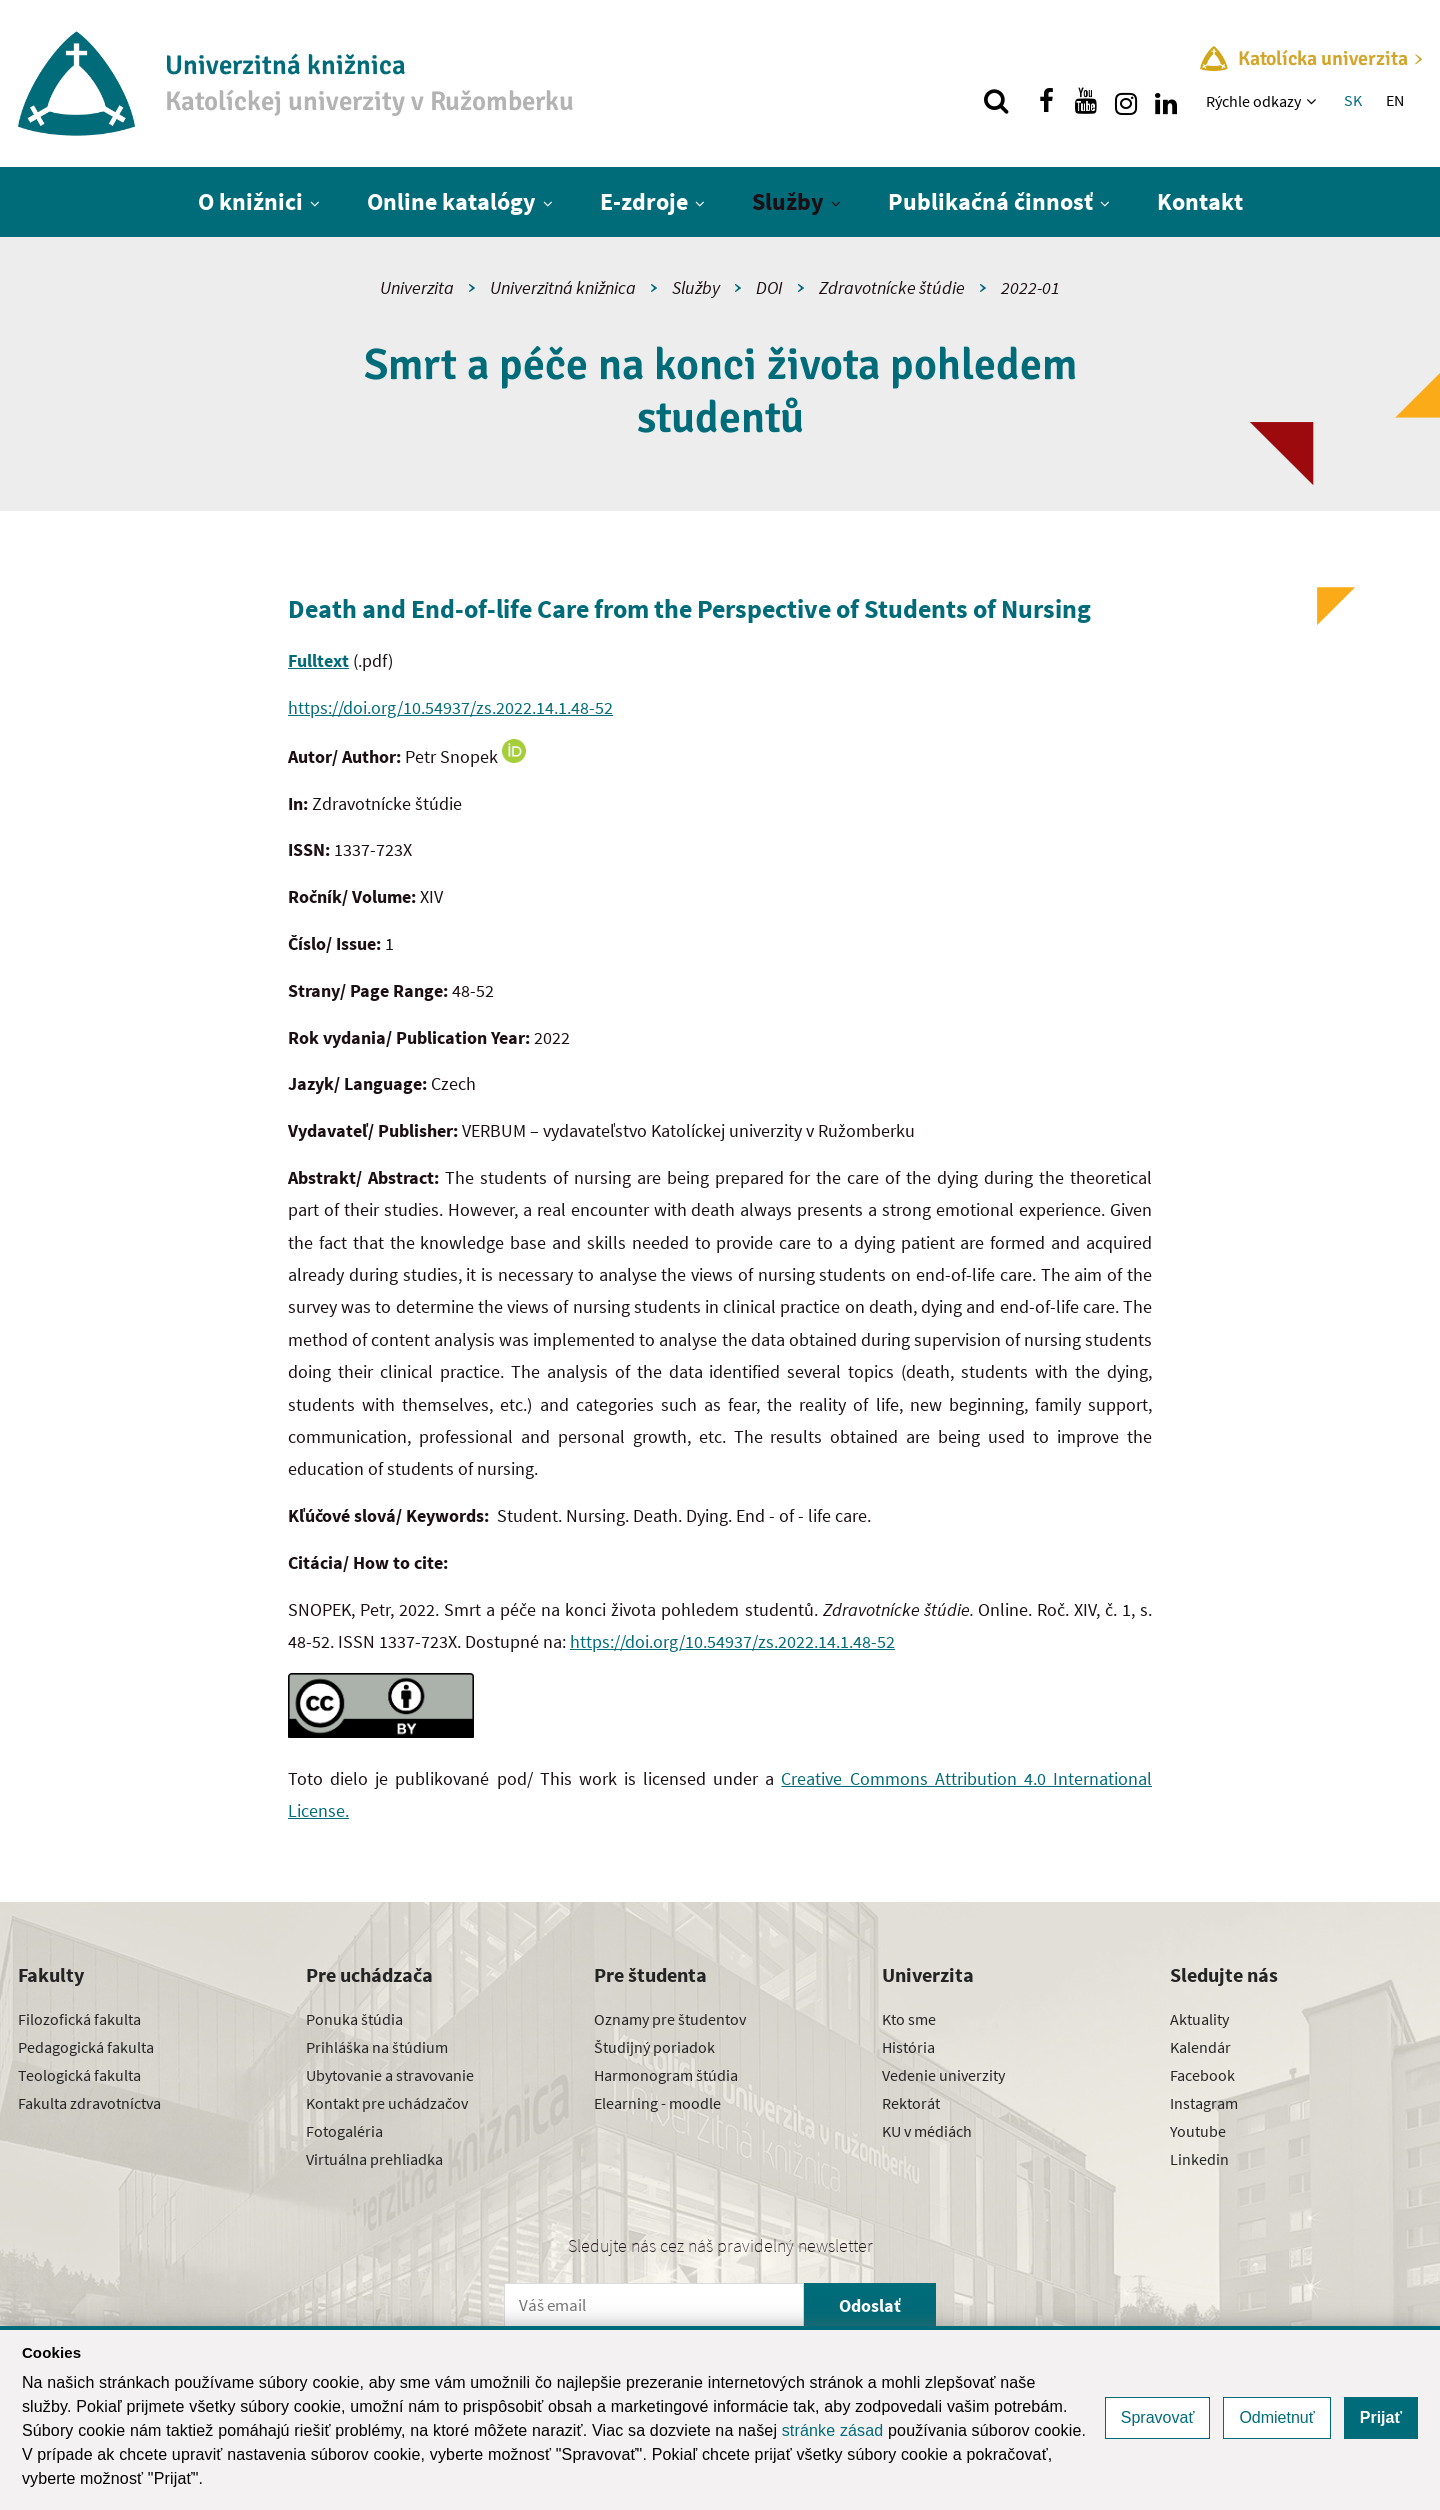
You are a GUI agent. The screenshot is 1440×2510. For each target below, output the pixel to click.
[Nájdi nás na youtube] (1086, 101)
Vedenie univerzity (943, 2075)
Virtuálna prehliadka (374, 2159)
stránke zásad (833, 2430)
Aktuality (1199, 2019)
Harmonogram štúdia (666, 2075)
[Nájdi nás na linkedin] (1166, 101)
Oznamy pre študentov (670, 2019)
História (908, 2047)
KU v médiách (927, 2131)
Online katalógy (451, 201)
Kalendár (1200, 2047)
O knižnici (250, 201)
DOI (769, 287)
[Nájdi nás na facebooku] (1046, 101)
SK (1353, 100)
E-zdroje (644, 201)
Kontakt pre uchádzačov (387, 2103)
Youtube (1198, 2131)
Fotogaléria (344, 2131)
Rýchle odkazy (1253, 101)
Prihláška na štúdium (377, 2047)
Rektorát (911, 2103)
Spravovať (1158, 2417)
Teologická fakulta (79, 2075)
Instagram (1204, 2103)
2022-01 (1030, 287)
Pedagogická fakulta (86, 2047)
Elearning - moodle (657, 2103)
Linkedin (1199, 2159)
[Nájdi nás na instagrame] (1126, 101)
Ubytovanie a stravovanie (390, 2075)
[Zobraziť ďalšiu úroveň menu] (1313, 101)
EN (1395, 100)
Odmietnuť (1276, 2417)
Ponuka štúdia (354, 2019)
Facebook (1202, 2075)
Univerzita (417, 287)
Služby (788, 201)
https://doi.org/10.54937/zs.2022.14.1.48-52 (450, 707)
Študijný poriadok (654, 2047)
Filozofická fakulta (79, 2019)
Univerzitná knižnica (563, 287)
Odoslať (870, 2305)
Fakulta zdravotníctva (89, 2103)
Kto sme (909, 2019)
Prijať (1381, 2417)
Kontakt (1200, 201)
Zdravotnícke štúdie (892, 287)
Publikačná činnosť (990, 201)
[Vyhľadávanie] (996, 101)
